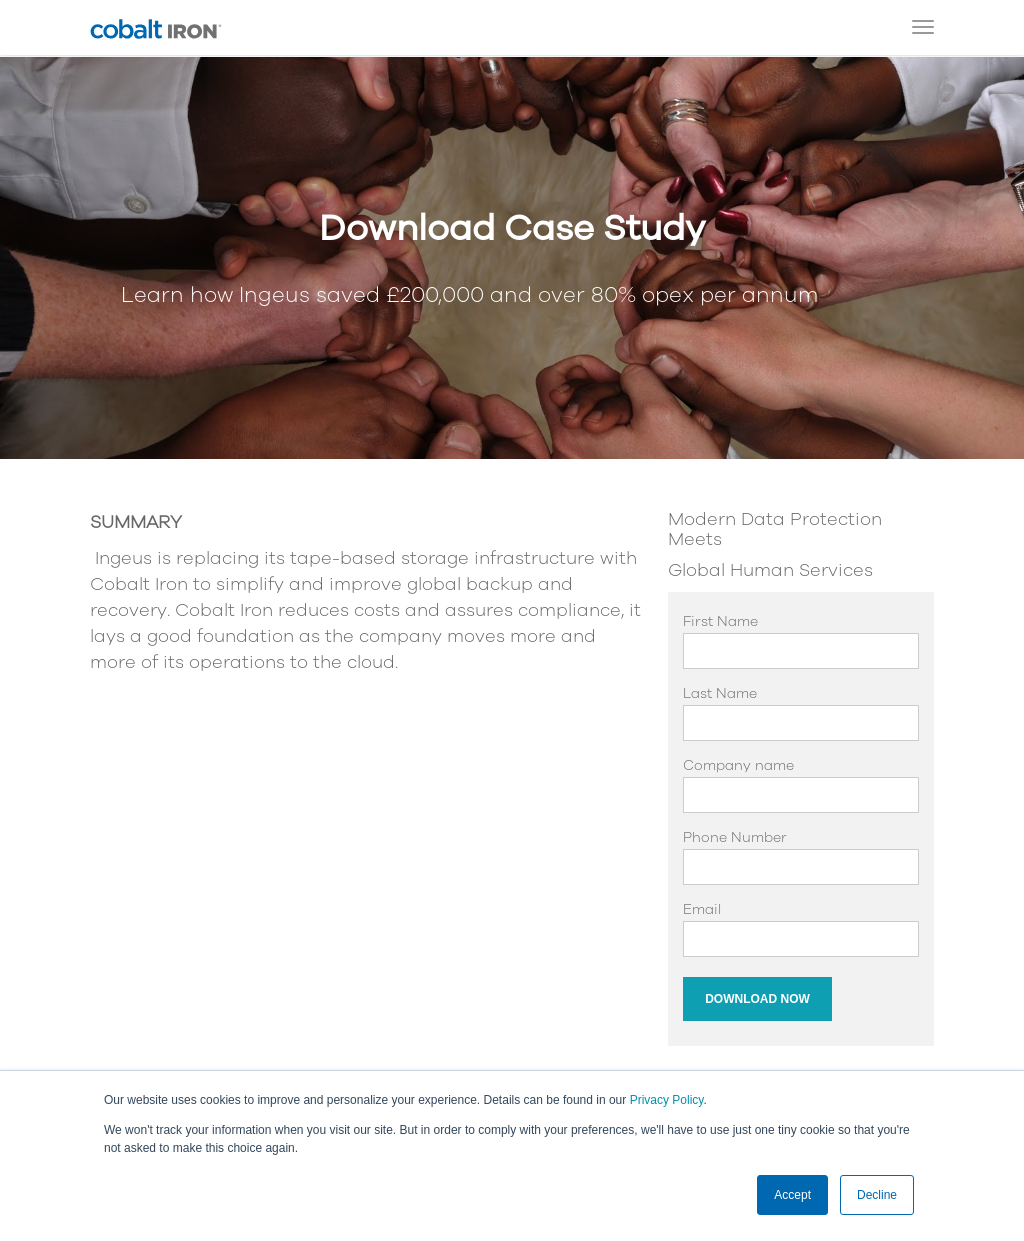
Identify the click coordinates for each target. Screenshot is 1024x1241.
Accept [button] (792, 1195)
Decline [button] (877, 1195)
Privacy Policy (667, 1100)
